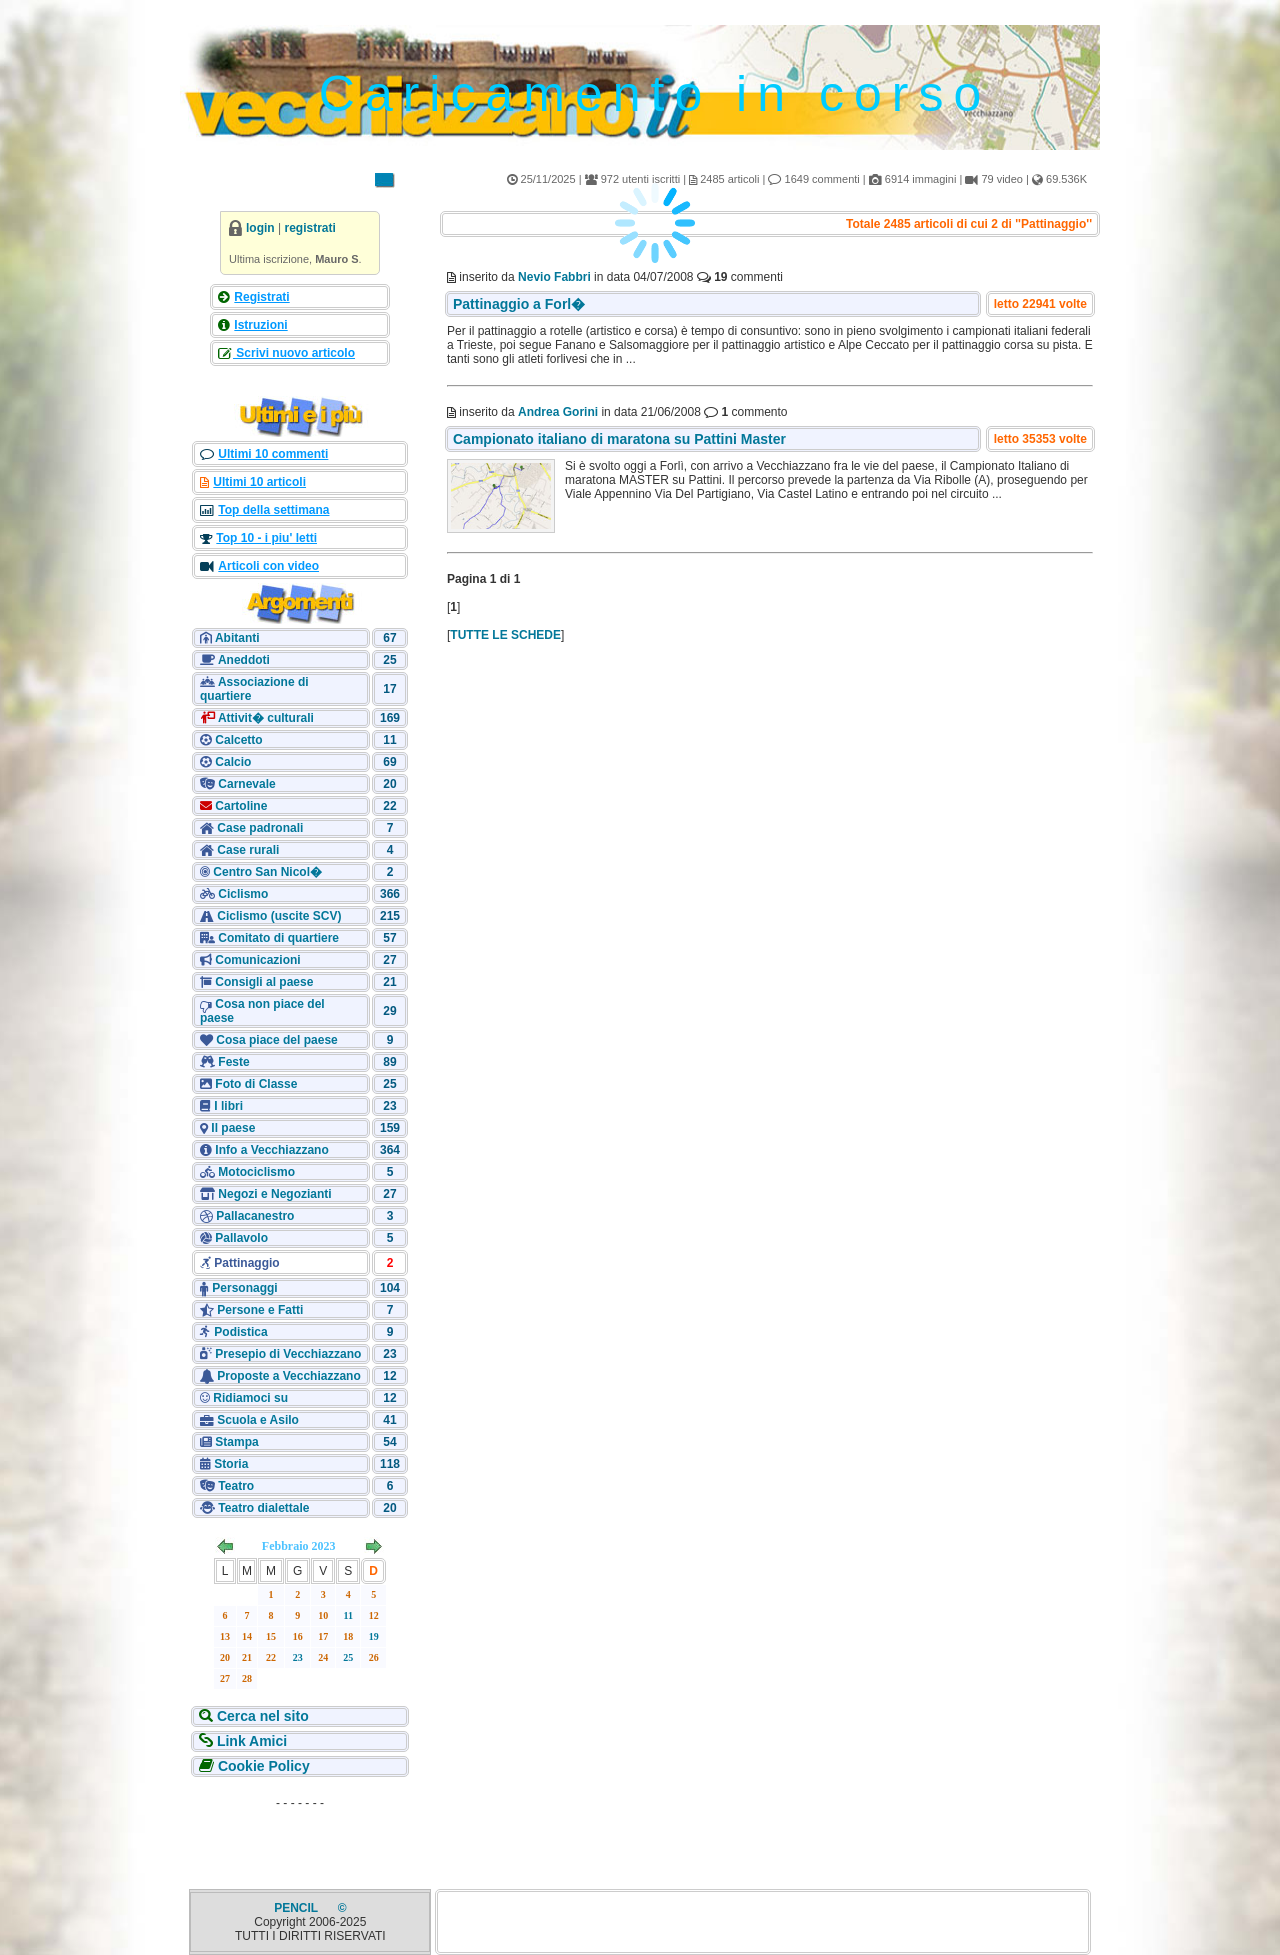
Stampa (236, 1442)
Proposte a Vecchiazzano (288, 1376)
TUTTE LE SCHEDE (505, 635)
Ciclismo (243, 894)
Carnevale (246, 784)
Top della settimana (273, 510)
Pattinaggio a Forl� (519, 304)
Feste (233, 1062)
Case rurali (248, 850)
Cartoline (239, 806)
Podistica (240, 1332)
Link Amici (250, 1741)
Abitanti (237, 638)
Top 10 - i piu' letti (266, 538)
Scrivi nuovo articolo (294, 353)
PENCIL (297, 1908)
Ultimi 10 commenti (273, 454)
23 (298, 1657)
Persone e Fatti (260, 1310)
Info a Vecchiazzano (271, 1150)
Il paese (233, 1128)
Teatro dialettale (263, 1508)
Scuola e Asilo (258, 1420)
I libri (228, 1106)
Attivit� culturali (264, 718)
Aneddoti (244, 660)
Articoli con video (268, 566)
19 (374, 1636)
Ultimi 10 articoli (259, 482)
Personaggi (244, 1288)
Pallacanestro (255, 1216)
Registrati (261, 297)
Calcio (233, 762)
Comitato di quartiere (278, 938)
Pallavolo (241, 1238)
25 (348, 1657)
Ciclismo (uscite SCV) (279, 916)
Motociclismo (256, 1172)
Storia (231, 1464)
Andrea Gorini (558, 412)
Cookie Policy (262, 1766)
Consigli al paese (264, 982)
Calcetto (238, 740)
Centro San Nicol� (267, 872)
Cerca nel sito (261, 1716)
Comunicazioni (257, 960)
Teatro (236, 1486)
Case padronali (260, 828)
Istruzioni (260, 325)
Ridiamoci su (250, 1398)
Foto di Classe (256, 1084)
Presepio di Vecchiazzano (288, 1354)
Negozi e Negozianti (274, 1194)
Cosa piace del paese (276, 1040)
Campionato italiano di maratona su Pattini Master (619, 439)
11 (348, 1615)
